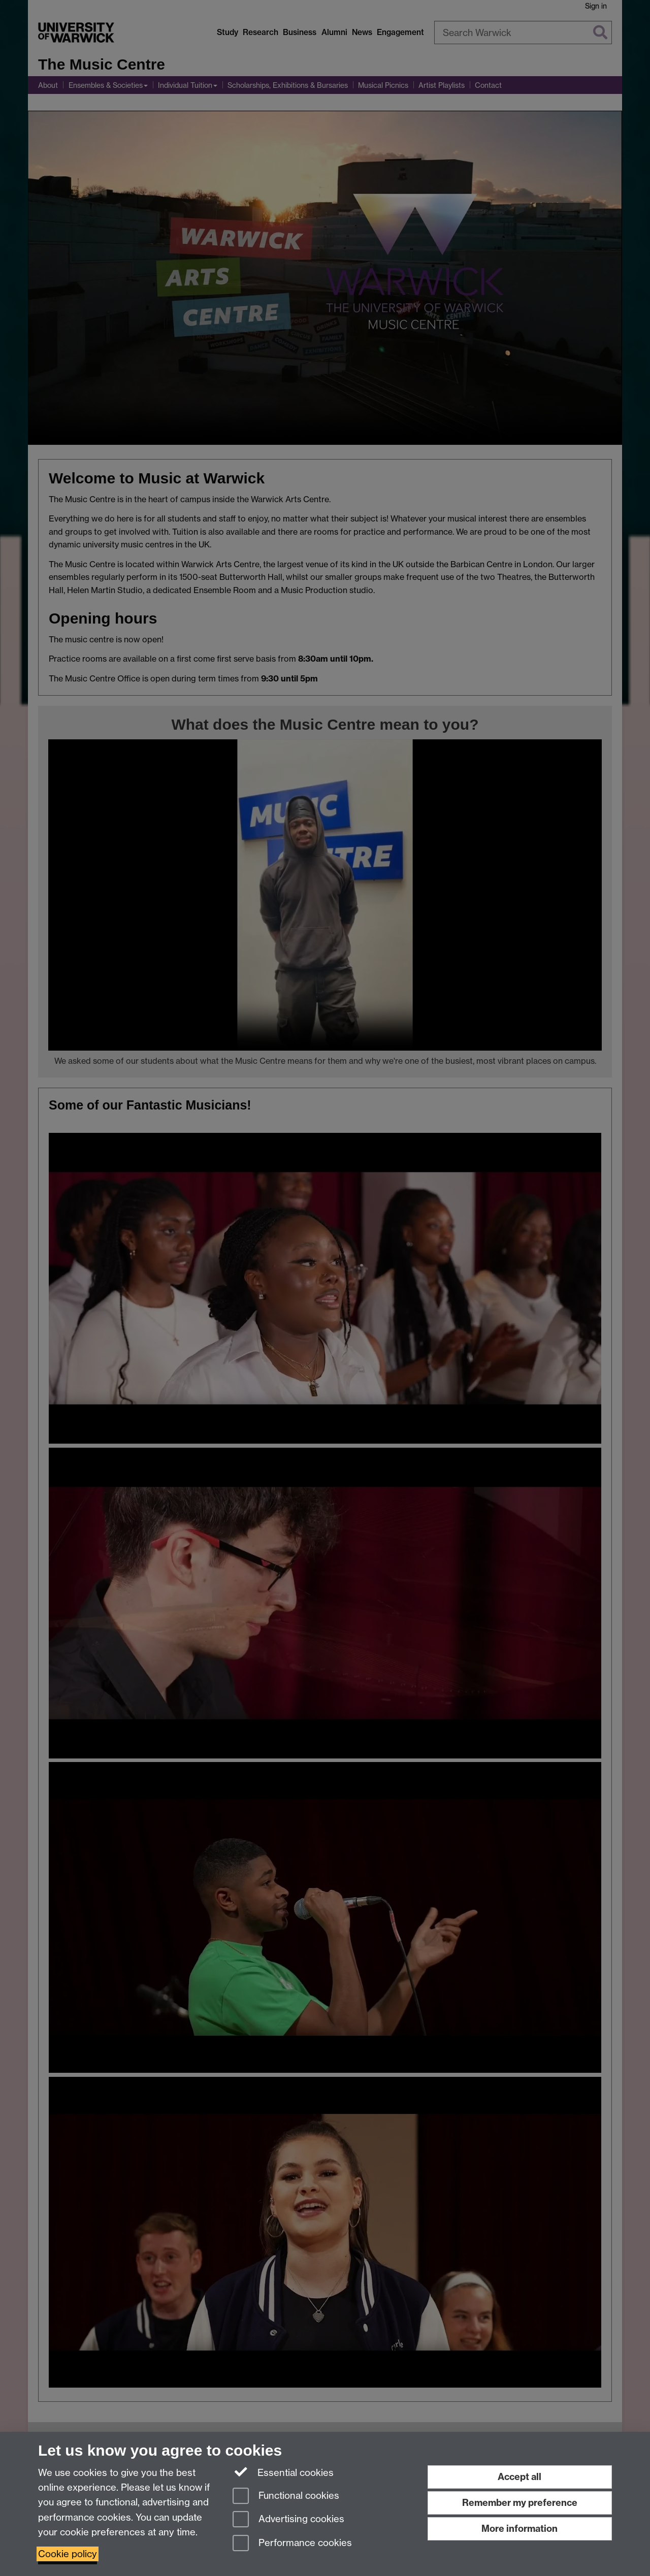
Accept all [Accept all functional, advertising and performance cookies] (519, 2477)
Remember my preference (519, 2502)
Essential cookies (283, 2472)
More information (519, 2528)
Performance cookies (292, 2543)
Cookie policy (67, 2554)
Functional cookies (286, 2496)
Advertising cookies (288, 2519)
